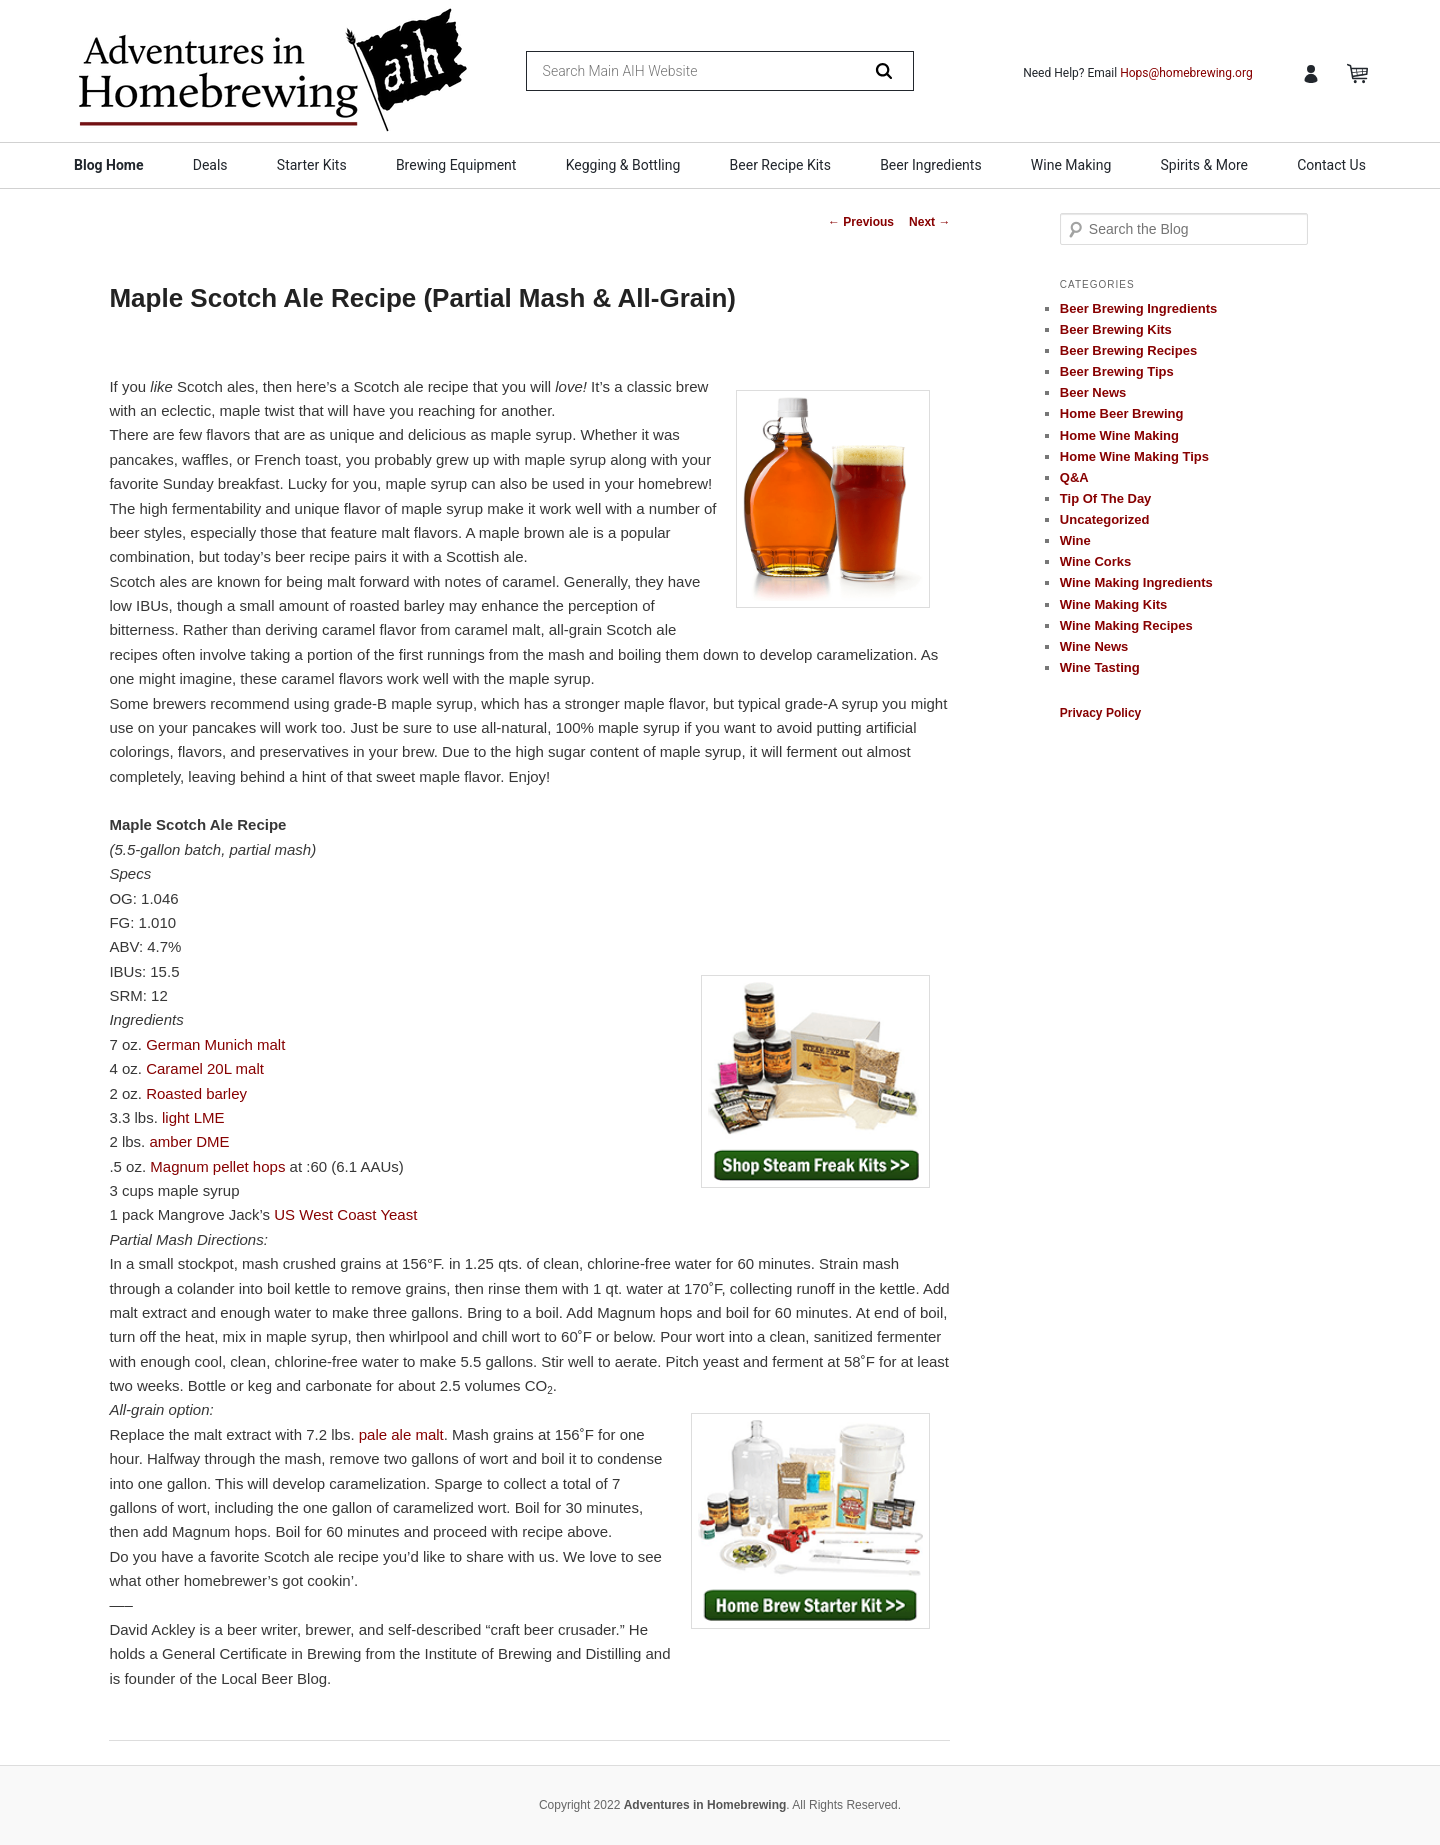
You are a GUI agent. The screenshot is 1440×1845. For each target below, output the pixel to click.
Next (929, 222)
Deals (210, 165)
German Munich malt (215, 1044)
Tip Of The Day (1106, 498)
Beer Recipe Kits (780, 165)
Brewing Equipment (456, 165)
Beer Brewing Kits (1116, 329)
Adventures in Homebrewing (705, 1805)
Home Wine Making (1119, 435)
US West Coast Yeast (345, 1214)
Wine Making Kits (1114, 604)
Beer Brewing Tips (1117, 371)
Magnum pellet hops (217, 1166)
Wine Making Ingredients (1136, 582)
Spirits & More (1203, 165)
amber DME (189, 1141)
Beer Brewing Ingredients (1138, 308)
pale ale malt (401, 1434)
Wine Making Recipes (1126, 625)
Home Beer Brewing (1122, 413)
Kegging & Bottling (623, 165)
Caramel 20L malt (205, 1068)
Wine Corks (1095, 561)
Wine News (1094, 646)
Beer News (1093, 392)
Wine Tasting (1100, 667)
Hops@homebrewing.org (1186, 73)
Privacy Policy (1100, 713)
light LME (193, 1117)
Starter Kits (312, 165)
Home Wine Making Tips (1134, 456)
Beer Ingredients (931, 165)
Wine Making (1071, 165)
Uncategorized (1105, 519)
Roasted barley (196, 1093)
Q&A (1074, 477)
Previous (861, 222)
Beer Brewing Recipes (1128, 350)
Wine (1075, 540)
